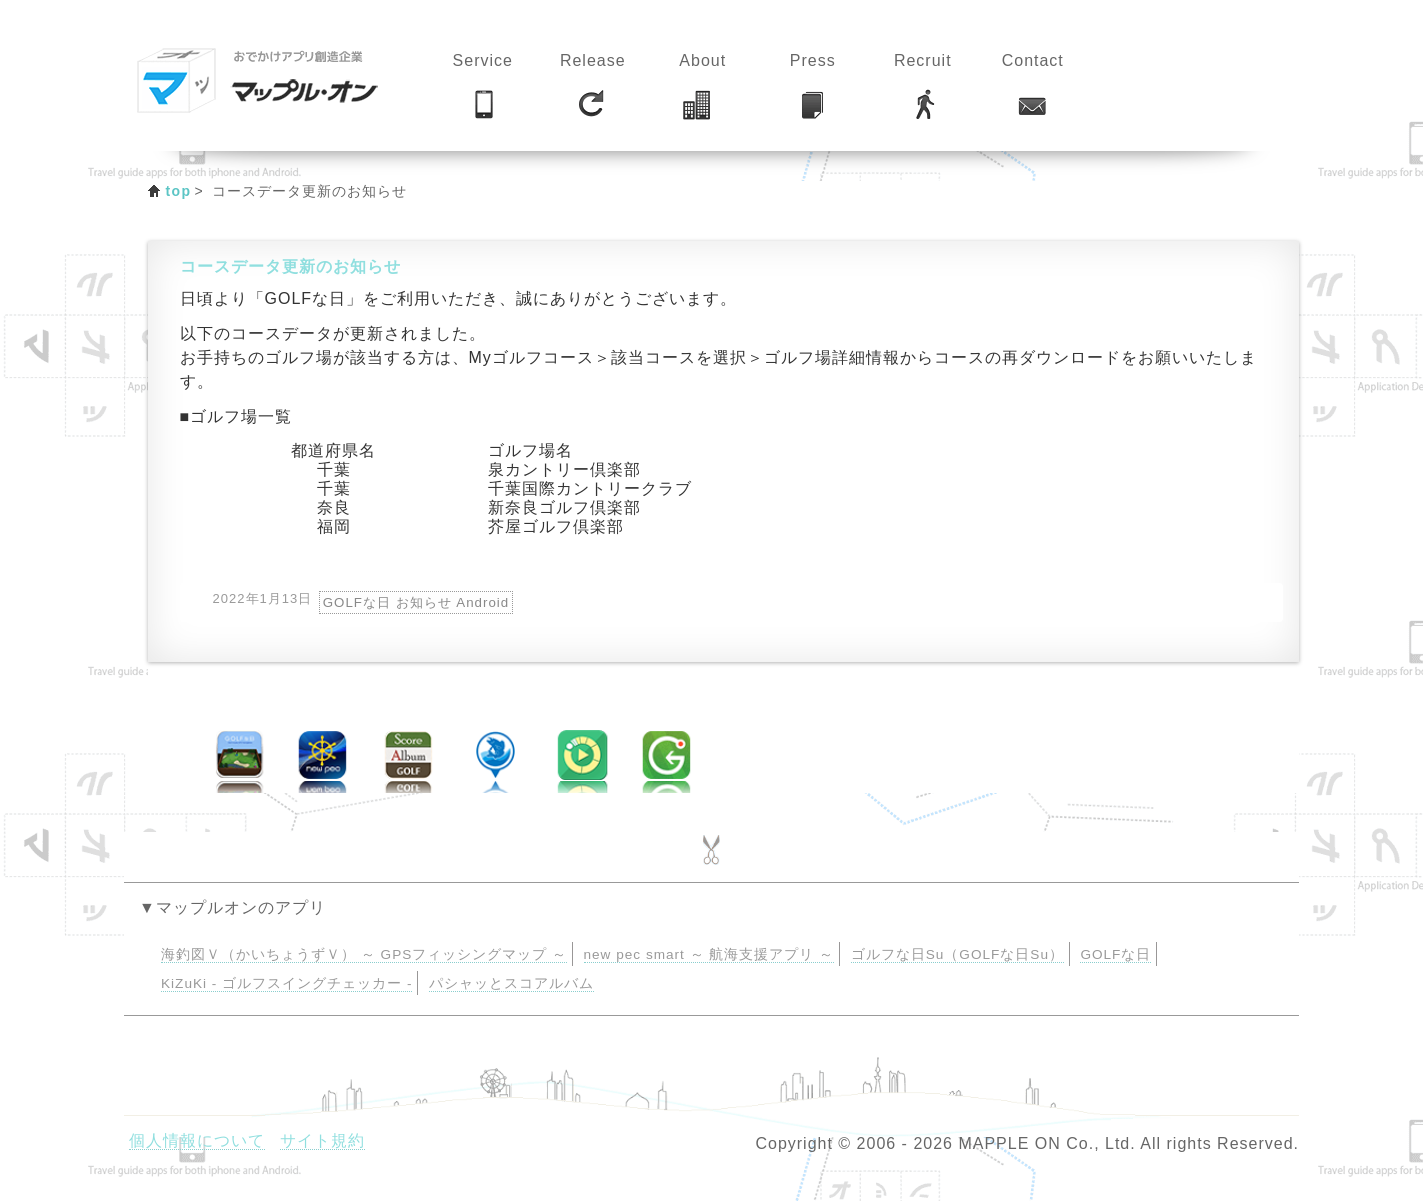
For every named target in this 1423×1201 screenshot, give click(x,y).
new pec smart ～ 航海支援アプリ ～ (709, 954)
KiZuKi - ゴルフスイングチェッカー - (286, 983)
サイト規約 (322, 1140)
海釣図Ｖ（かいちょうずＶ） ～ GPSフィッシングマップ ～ (364, 954)
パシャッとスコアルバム (511, 983)
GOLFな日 (1115, 954)
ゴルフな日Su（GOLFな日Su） (957, 954)
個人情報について (197, 1140)
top (179, 191)
